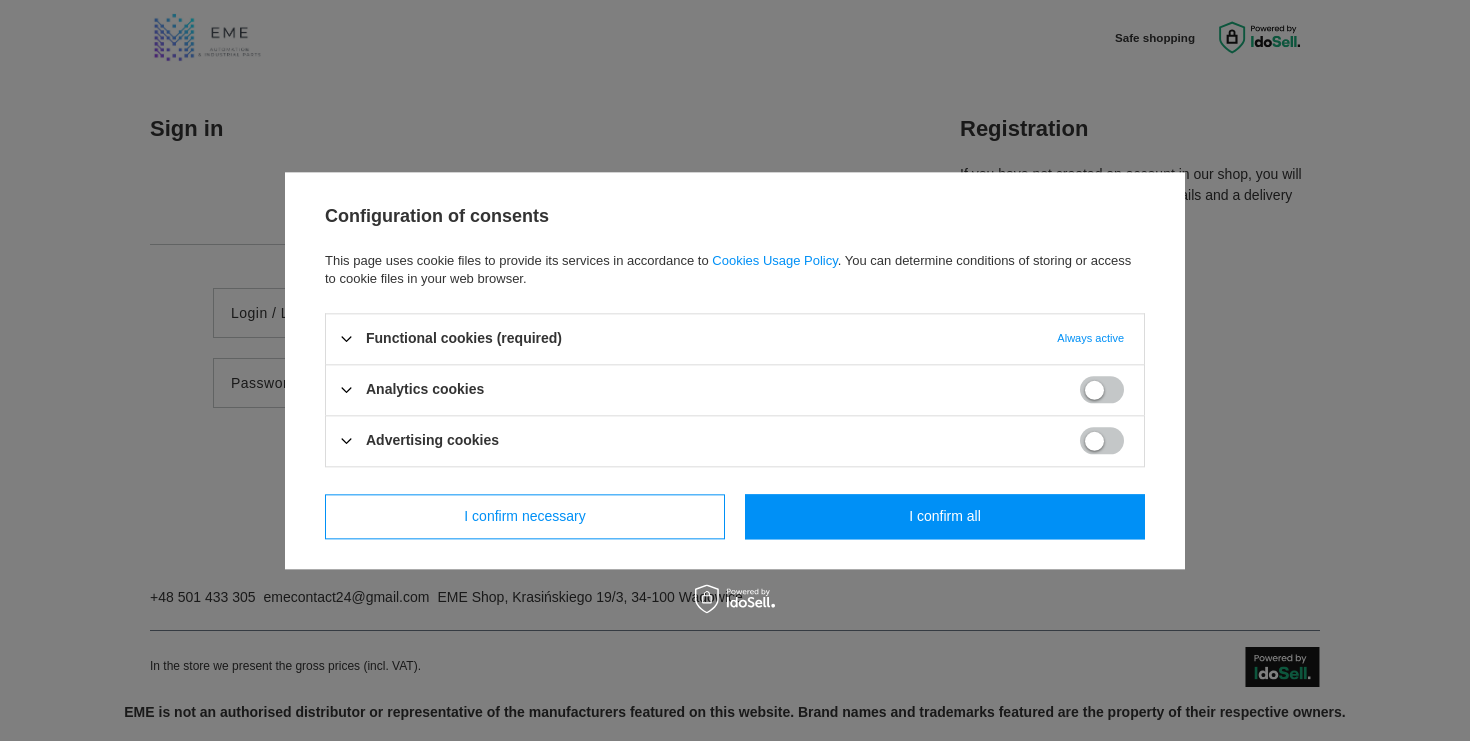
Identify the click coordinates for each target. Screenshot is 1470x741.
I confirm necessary (524, 516)
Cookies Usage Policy (774, 260)
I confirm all (945, 516)
